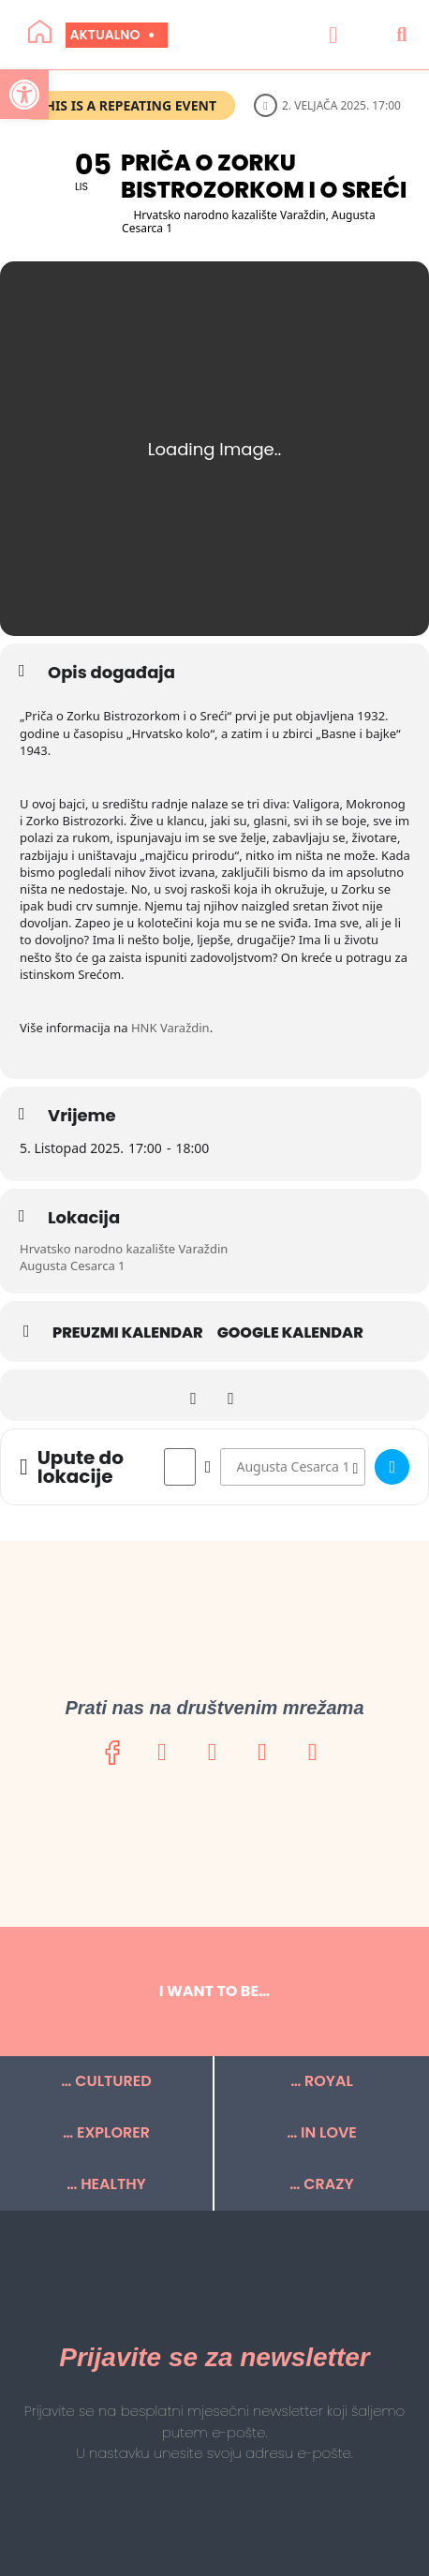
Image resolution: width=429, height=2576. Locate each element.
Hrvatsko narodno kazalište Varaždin (124, 1248)
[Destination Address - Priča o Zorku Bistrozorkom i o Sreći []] (292, 1467)
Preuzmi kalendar (127, 1333)
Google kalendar (290, 1333)
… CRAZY (321, 2184)
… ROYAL (321, 2081)
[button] (333, 34)
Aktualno (112, 34)
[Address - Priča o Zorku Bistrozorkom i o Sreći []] (180, 1467)
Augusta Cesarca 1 (73, 1265)
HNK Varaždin (170, 1027)
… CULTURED (106, 2081)
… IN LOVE (322, 2132)
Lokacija (84, 1217)
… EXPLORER (106, 2132)
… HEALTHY (106, 2184)
